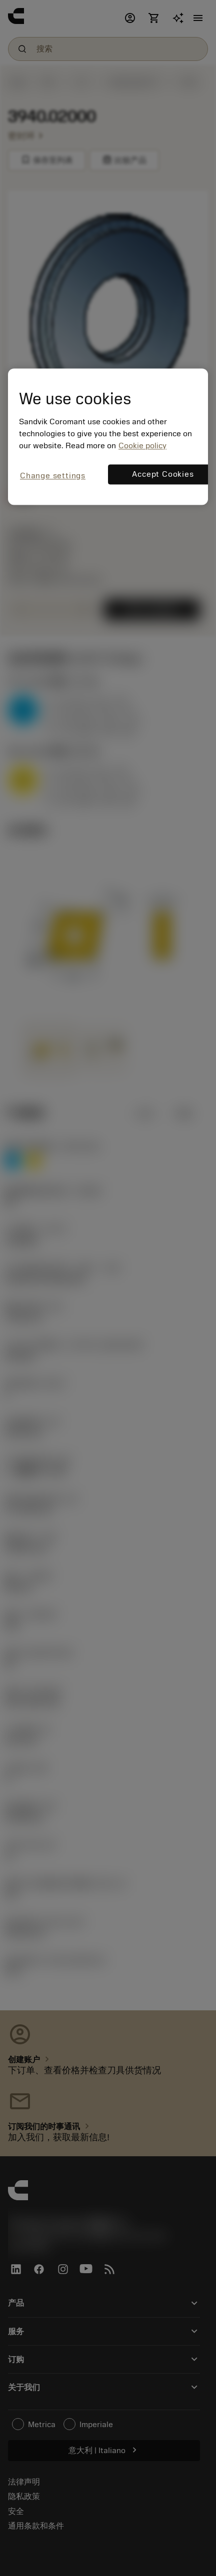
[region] (108, 437)
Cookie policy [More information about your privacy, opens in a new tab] (142, 446)
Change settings (53, 476)
